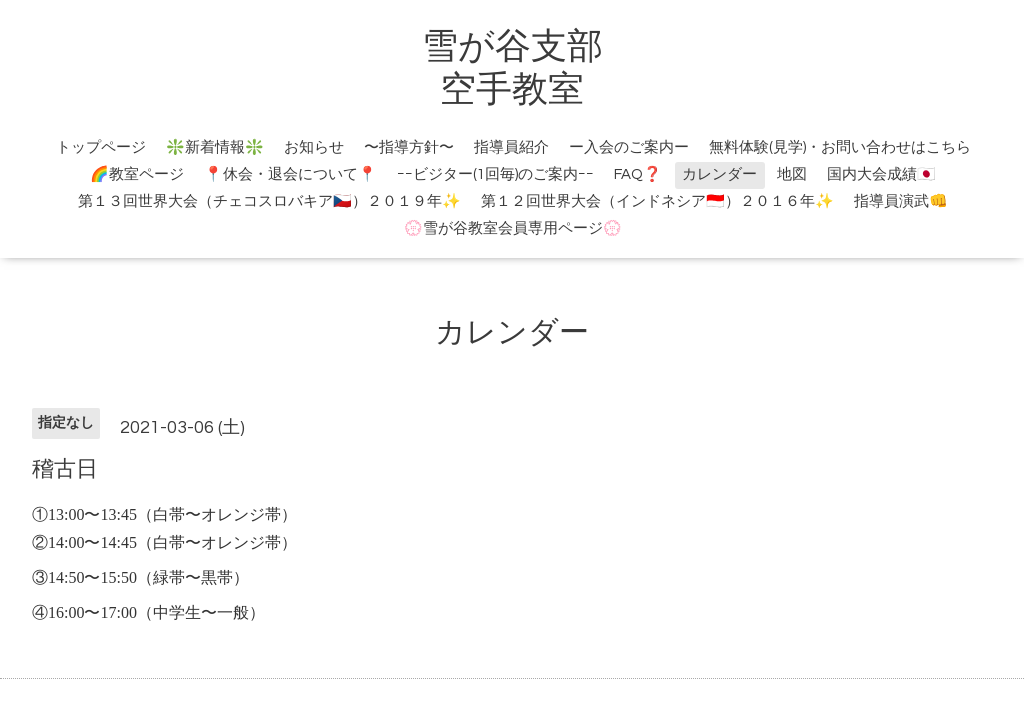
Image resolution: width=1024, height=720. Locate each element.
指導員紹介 (511, 147)
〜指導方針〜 (409, 147)
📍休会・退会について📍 (290, 174)
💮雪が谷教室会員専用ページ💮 (513, 228)
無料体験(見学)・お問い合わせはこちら (840, 147)
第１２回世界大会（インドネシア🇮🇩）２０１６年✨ (657, 201)
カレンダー (719, 174)
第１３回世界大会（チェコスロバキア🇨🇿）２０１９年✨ (269, 201)
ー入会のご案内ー (629, 147)
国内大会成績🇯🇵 (881, 174)
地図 (792, 174)
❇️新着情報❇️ (215, 147)
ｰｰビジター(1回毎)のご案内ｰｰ (495, 174)
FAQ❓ (638, 174)
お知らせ (314, 147)
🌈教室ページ (137, 174)
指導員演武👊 (901, 201)
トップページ (101, 147)
